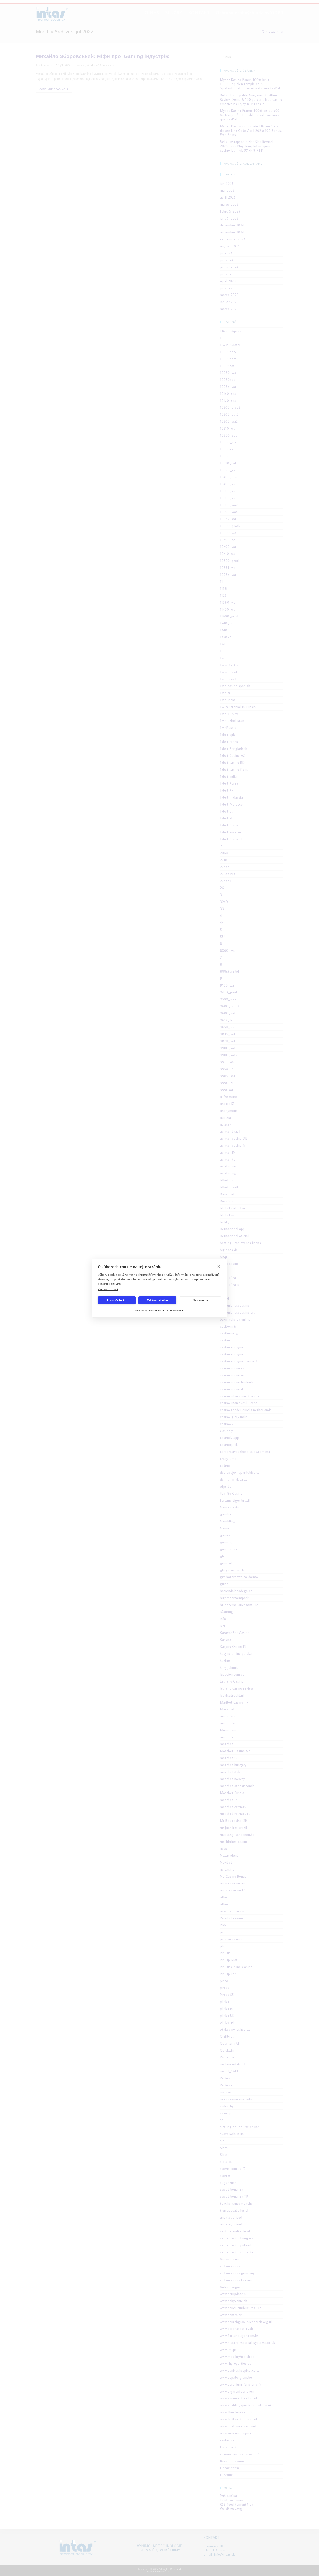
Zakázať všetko (157, 1300)
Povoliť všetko (117, 1300)
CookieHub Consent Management (166, 1310)
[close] (219, 1266)
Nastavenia (200, 1300)
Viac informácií (108, 1289)
